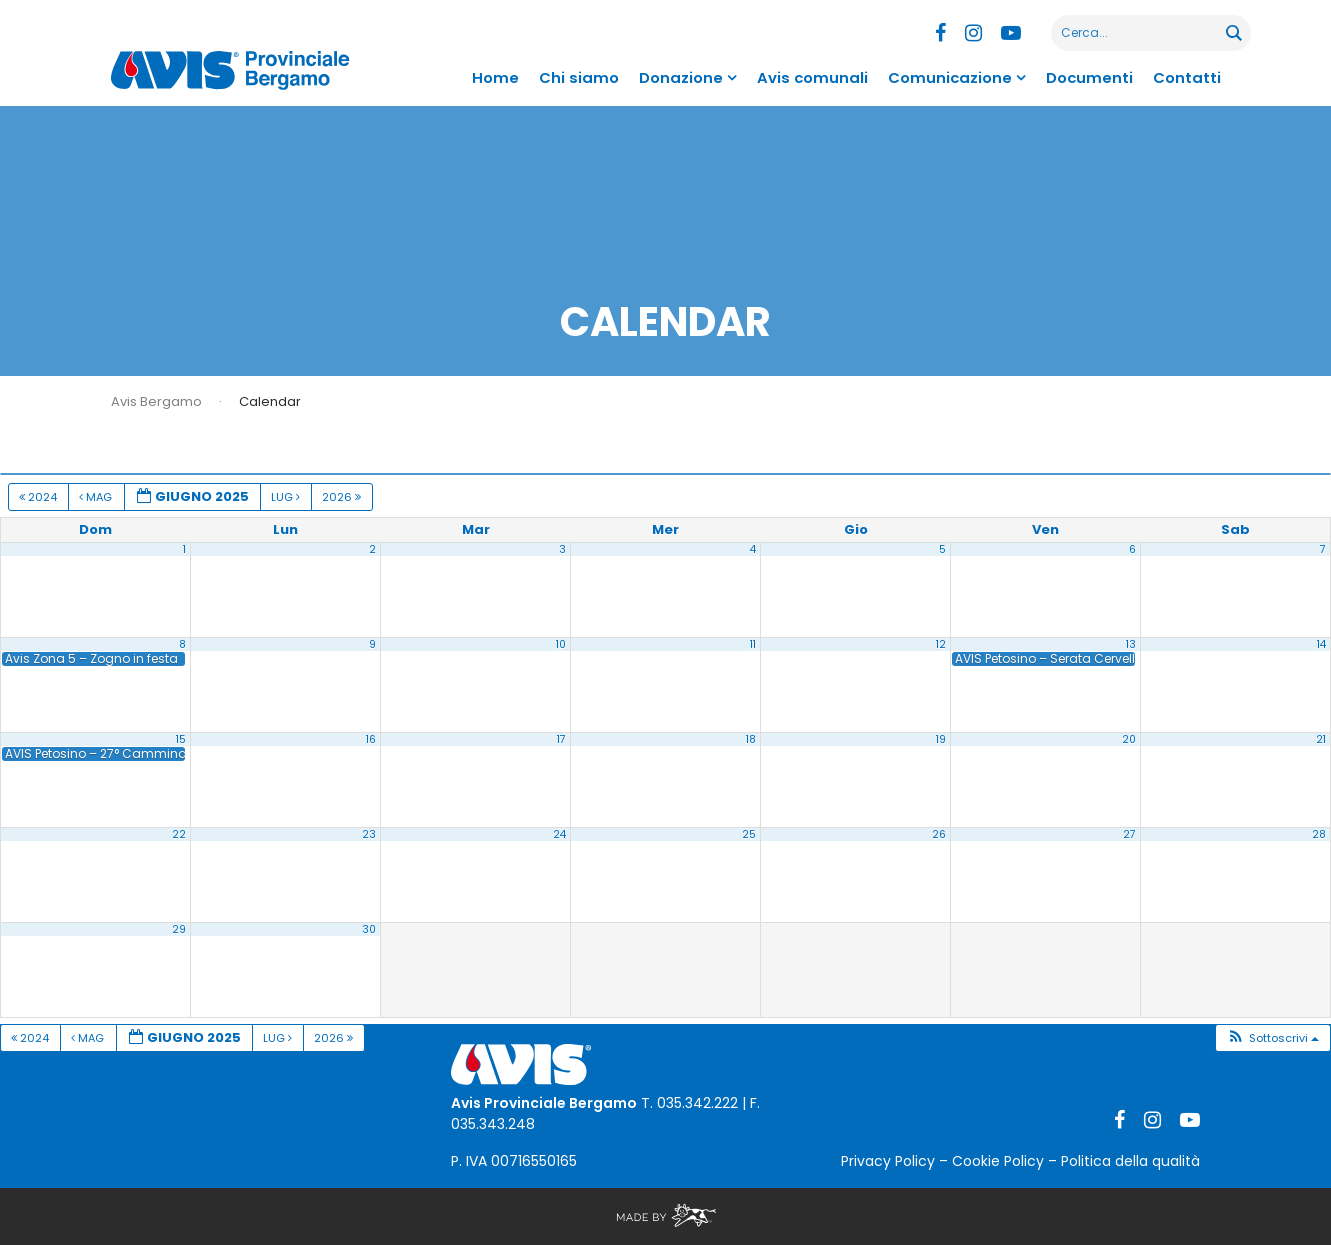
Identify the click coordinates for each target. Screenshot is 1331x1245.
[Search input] (1139, 33)
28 (1319, 834)
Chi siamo (613, 78)
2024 (39, 497)
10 (561, 644)
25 (749, 834)
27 (1129, 834)
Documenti (1095, 78)
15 (181, 739)
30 (369, 929)
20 (1129, 739)
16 (371, 739)
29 (179, 929)
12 (941, 644)
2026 (343, 497)
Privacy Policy (888, 1161)
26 (939, 834)
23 (369, 834)
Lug (287, 497)
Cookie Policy (998, 1161)
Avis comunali (834, 78)
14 (1321, 644)
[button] (1272, 1038)
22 (179, 834)
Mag (97, 497)
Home (535, 78)
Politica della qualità (1130, 1161)
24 (559, 834)
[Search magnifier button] (1233, 33)
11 (753, 644)
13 (1131, 644)
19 (941, 739)
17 (561, 739)
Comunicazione (963, 78)
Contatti (1188, 78)
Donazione (710, 78)
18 (751, 739)
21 (1321, 739)
